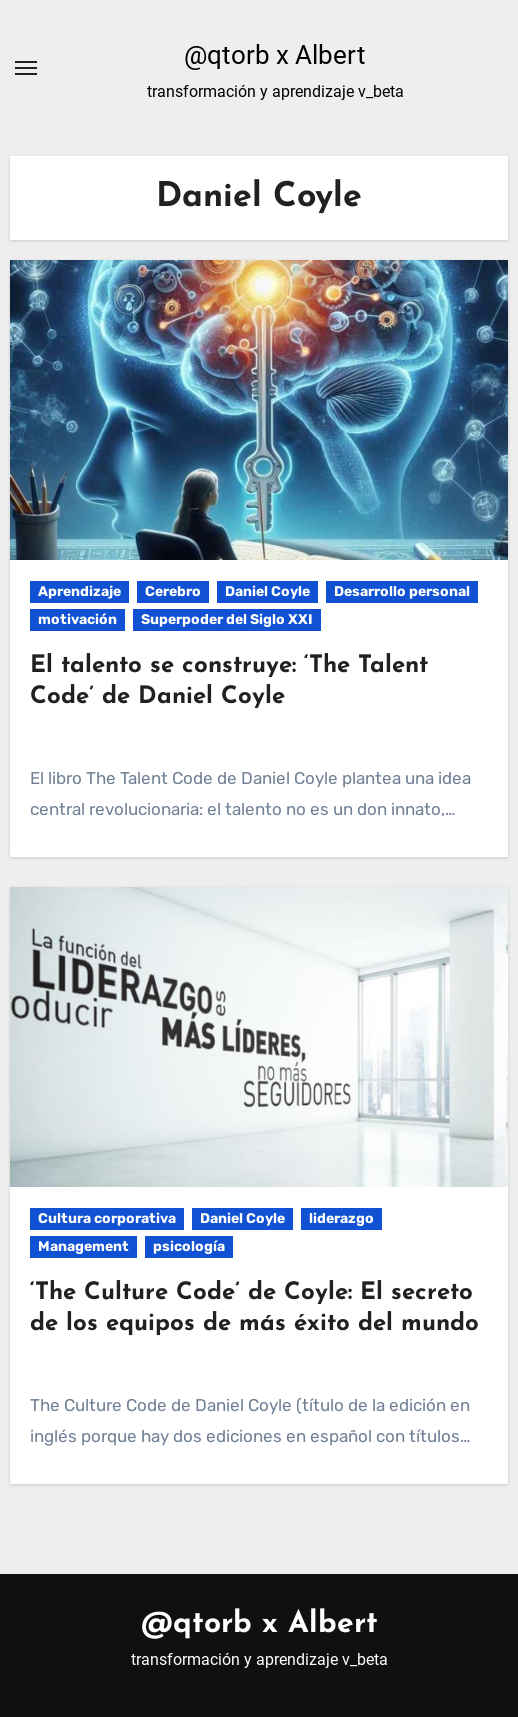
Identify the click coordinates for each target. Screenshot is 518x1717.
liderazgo (341, 1218)
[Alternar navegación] (26, 68)
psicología (189, 1246)
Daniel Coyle (267, 591)
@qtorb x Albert (275, 55)
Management (83, 1246)
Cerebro (173, 591)
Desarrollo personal (402, 591)
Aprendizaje (79, 591)
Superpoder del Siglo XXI (227, 619)
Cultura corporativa (107, 1218)
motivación (77, 619)
